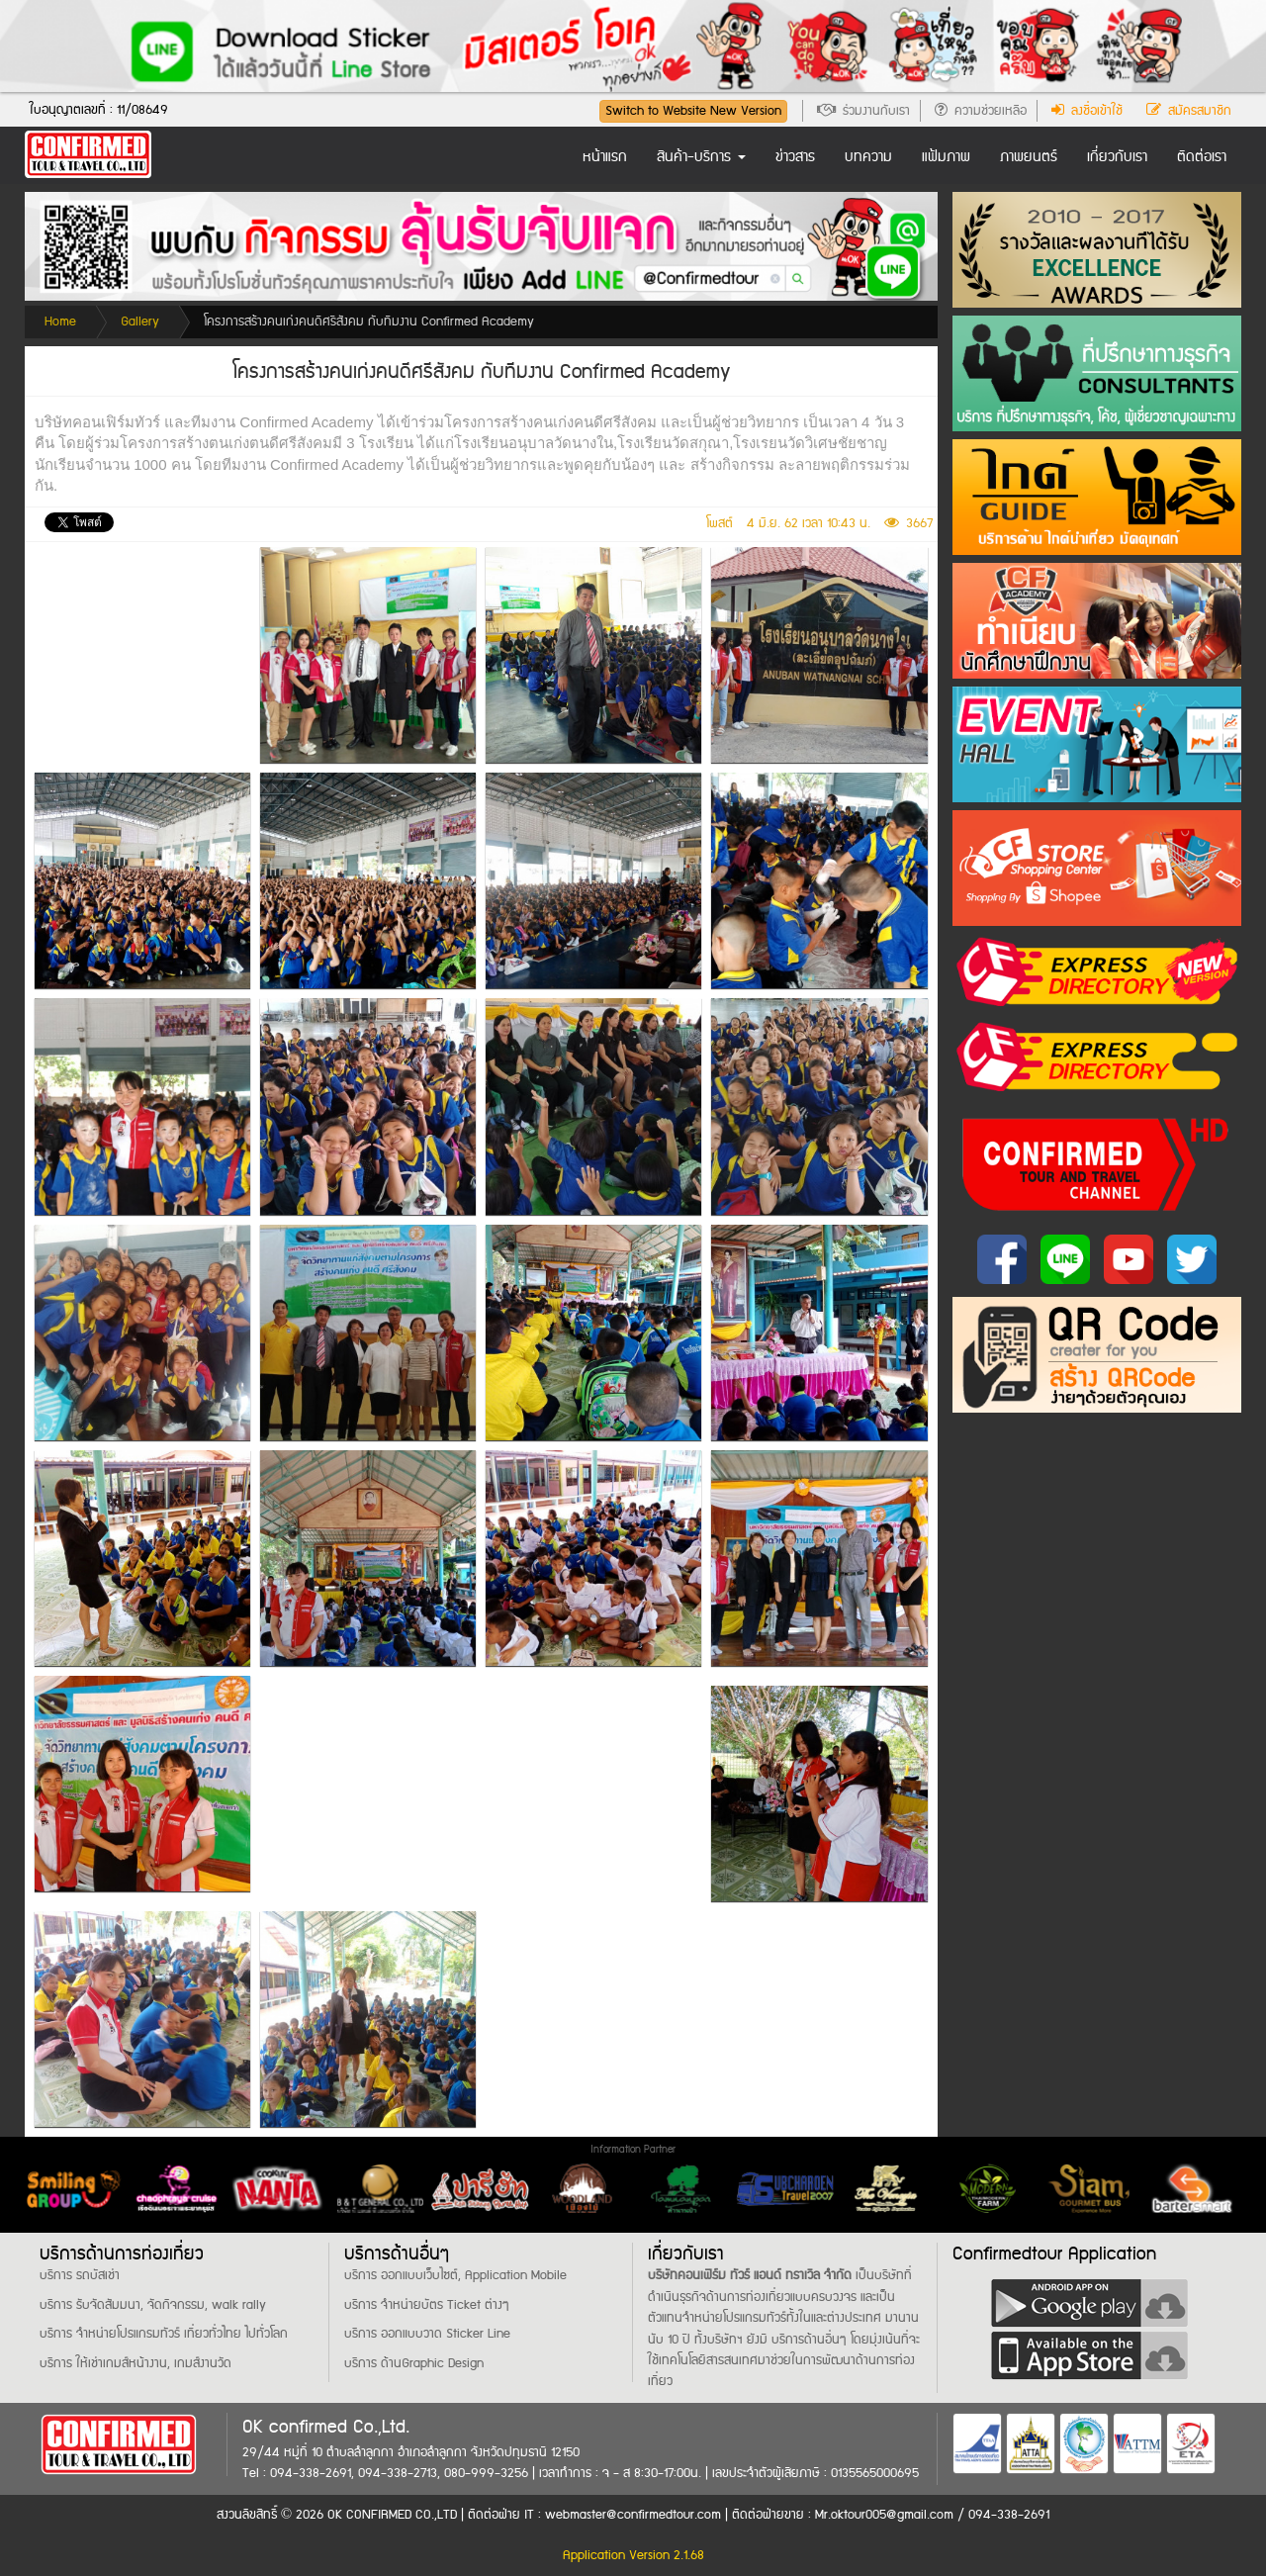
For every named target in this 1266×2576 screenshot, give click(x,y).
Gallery (140, 321)
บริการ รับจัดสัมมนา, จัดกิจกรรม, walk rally (153, 2305)
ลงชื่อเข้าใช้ (1087, 111)
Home (60, 321)
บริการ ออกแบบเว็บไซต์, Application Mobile (455, 2275)
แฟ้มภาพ (946, 157)
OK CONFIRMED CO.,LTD (392, 2515)
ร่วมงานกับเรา (863, 111)
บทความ (868, 157)
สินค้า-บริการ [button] (701, 157)
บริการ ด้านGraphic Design (414, 2363)
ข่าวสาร (795, 157)
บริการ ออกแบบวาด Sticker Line (427, 2334)
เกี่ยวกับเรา (1117, 157)
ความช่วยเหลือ (981, 111)
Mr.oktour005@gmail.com (886, 2515)
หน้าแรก (605, 157)
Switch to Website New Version (693, 111)
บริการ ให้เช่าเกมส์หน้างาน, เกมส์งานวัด (135, 2363)
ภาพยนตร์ (1028, 157)
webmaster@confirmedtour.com (633, 2515)
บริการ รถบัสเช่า (80, 2275)
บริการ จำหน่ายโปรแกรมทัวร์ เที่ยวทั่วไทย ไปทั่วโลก (164, 2334)
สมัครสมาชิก (1188, 111)
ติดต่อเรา (1201, 157)
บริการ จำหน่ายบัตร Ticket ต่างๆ (426, 2305)
